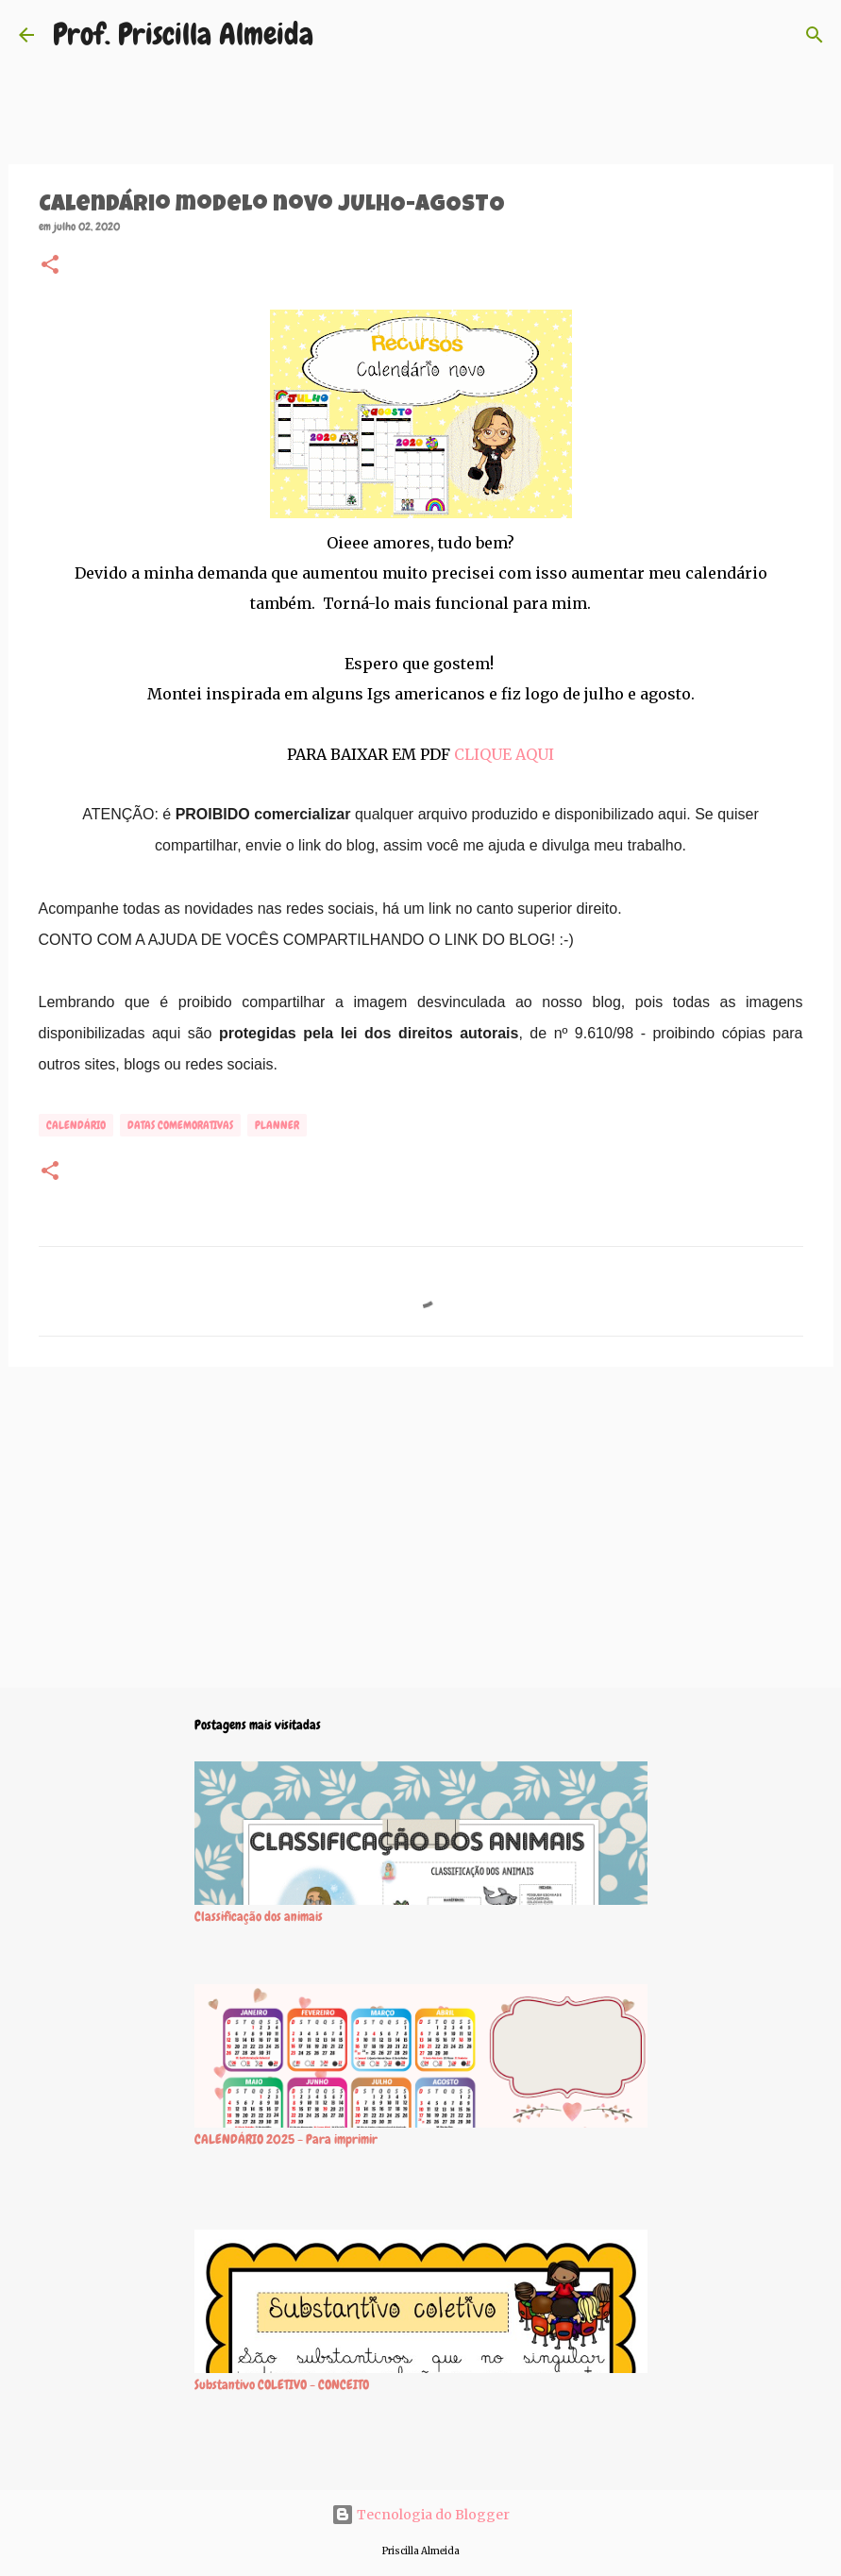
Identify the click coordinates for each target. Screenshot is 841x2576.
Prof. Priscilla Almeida (183, 34)
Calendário (76, 1125)
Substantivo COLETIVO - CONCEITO (281, 2384)
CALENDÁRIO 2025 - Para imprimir (286, 2138)
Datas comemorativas (180, 1125)
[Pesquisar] (814, 35)
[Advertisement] (421, 1527)
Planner (277, 1125)
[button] (50, 266)
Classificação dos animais (258, 1916)
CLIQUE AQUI (504, 754)
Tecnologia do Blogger (420, 2514)
